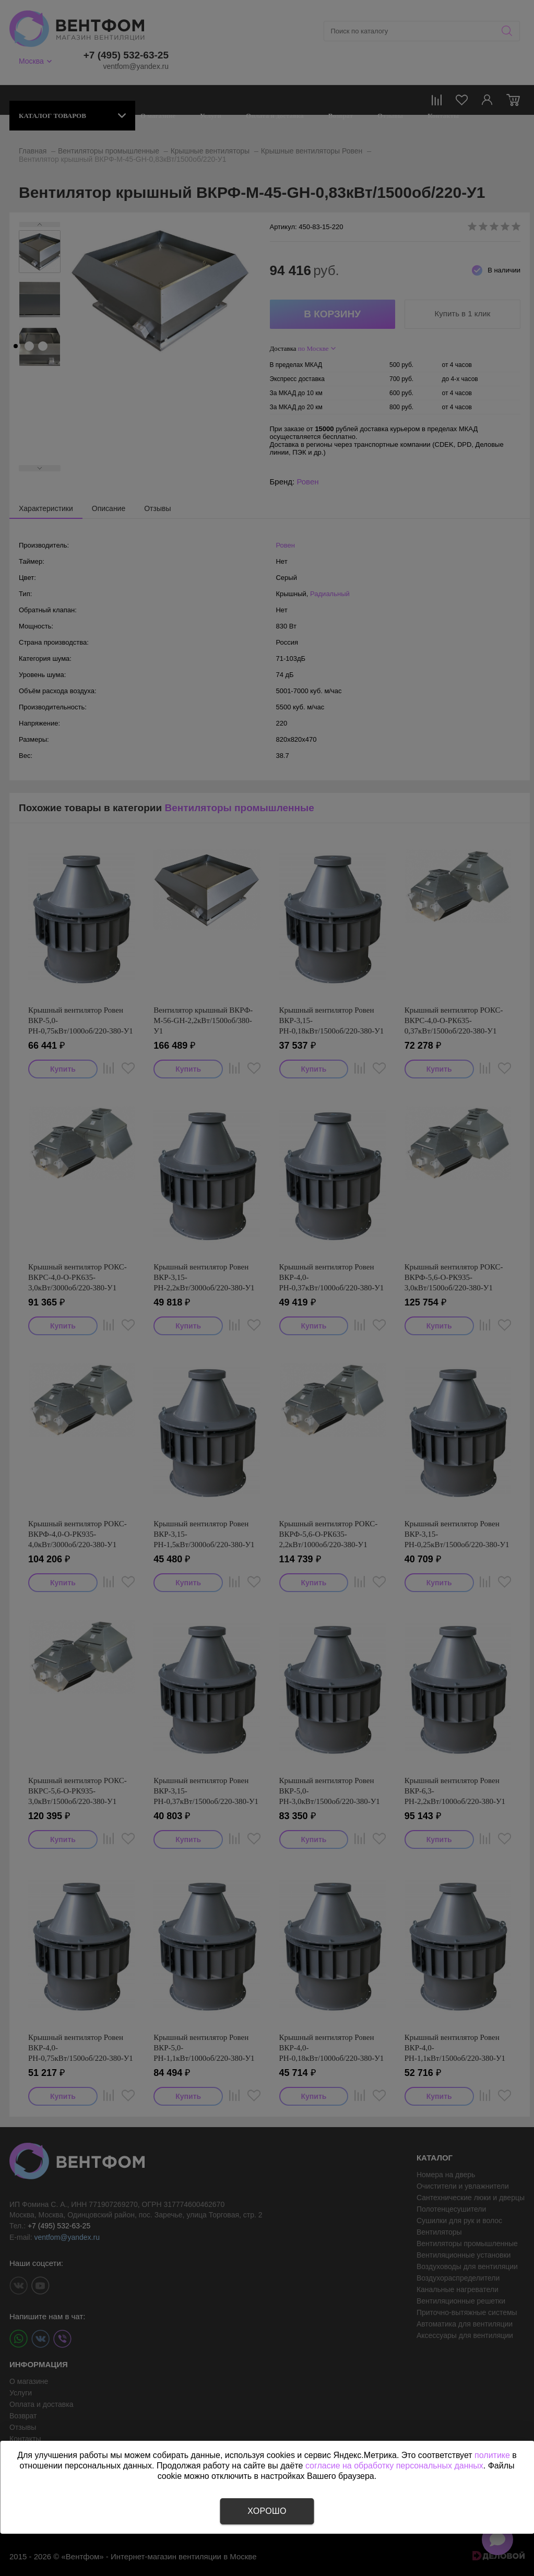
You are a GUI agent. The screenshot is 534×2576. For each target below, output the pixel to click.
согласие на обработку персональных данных (394, 2465)
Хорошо (266, 2511)
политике (492, 2455)
